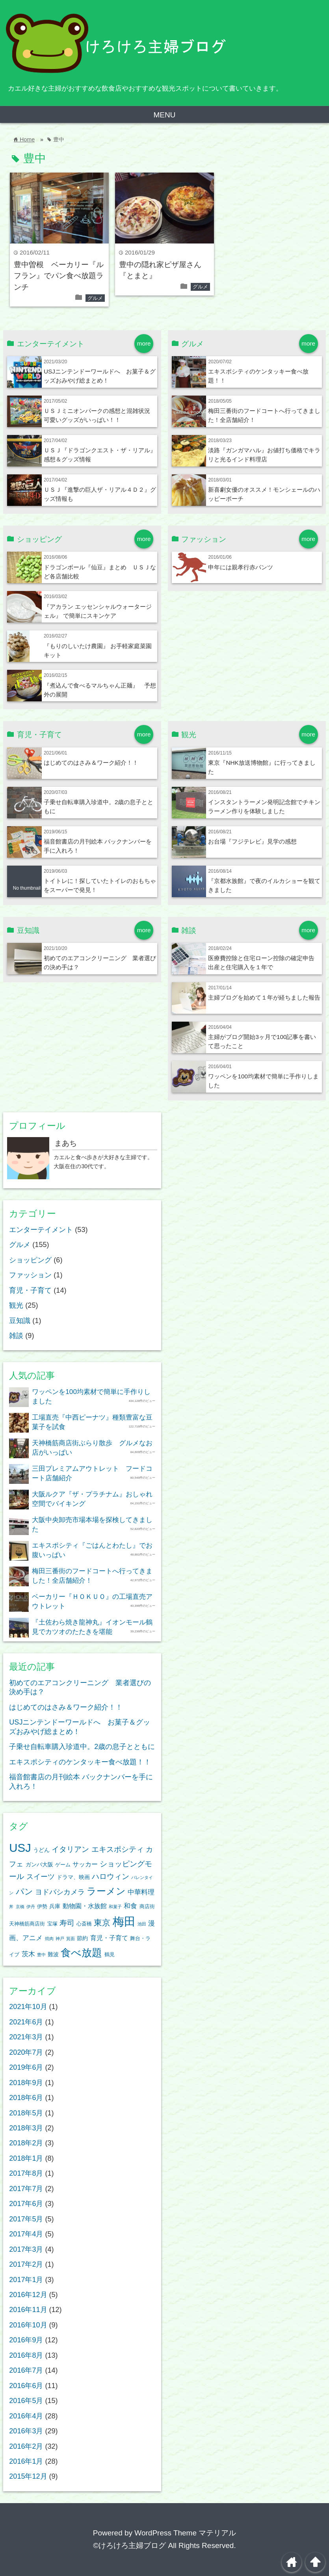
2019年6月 (26, 2067)
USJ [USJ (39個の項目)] (20, 1847)
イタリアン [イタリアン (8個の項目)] (70, 1849)
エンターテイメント (41, 1230)
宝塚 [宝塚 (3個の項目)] (52, 1924)
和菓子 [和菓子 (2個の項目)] (115, 1906)
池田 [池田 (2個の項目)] (142, 1924)
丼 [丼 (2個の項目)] (11, 1906)
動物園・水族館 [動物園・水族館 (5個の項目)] (85, 1906)
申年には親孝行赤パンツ (240, 567)
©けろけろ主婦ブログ (129, 2545)
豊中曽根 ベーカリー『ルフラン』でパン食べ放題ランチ (59, 275)
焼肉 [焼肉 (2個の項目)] (49, 1938)
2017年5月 (26, 2219)
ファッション (30, 1275)
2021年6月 (26, 2022)
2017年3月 (26, 2249)
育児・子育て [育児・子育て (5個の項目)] (109, 1938)
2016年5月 (26, 2401)
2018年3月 (26, 2128)
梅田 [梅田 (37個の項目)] (124, 1921)
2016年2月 (26, 2446)
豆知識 (19, 1321)
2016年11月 (28, 2310)
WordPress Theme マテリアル (185, 2533)
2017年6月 (26, 2204)
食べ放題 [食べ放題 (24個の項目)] (81, 1953)
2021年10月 (28, 2007)
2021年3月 (26, 2037)
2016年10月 (28, 2325)
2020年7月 (26, 2052)
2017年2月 (26, 2264)
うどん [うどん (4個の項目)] (41, 1850)
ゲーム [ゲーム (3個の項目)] (63, 1865)
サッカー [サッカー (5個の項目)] (85, 1864)
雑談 (16, 1336)
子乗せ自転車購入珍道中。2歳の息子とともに (82, 1747)
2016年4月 (26, 2416)
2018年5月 (26, 2113)
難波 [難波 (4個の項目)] (53, 1954)
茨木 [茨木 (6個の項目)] (28, 1954)
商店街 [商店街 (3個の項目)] (147, 1906)
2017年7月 (26, 2189)
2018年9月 (26, 2083)
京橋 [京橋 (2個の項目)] (20, 1906)
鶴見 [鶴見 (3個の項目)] (109, 1954)
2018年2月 (26, 2143)
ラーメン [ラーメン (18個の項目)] (106, 1891)
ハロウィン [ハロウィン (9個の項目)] (110, 1876)
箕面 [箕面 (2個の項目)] (70, 1938)
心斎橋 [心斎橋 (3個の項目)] (84, 1924)
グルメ (95, 298)
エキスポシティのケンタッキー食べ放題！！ (80, 1762)
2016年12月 (28, 2295)
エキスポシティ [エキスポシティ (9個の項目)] (117, 1849)
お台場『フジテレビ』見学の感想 (252, 841)
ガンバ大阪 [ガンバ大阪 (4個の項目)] (39, 1864)
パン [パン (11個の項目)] (24, 1891)
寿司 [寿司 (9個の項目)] (66, 1923)
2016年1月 (26, 2461)
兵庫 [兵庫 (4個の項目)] (54, 1906)
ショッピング (30, 1260)
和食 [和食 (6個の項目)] (130, 1906)
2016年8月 (26, 2355)
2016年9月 (26, 2340)
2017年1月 (26, 2280)
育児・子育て (30, 1290)
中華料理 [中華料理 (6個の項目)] (141, 1892)
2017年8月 (26, 2173)
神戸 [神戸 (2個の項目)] (60, 1938)
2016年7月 (26, 2370)
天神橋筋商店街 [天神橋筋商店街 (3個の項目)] (27, 1924)
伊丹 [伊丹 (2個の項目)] (30, 1906)
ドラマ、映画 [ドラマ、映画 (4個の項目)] (73, 1877)
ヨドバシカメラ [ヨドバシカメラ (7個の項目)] (60, 1892)
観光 (16, 1305)
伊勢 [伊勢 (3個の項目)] (42, 1906)
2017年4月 (26, 2234)
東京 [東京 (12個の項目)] (102, 1922)
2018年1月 (26, 2158)
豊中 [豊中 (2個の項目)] (41, 1954)
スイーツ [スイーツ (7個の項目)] (40, 1877)
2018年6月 (26, 2098)
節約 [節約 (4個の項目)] (82, 1938)
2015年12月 (28, 2476)
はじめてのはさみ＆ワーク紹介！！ (91, 762)
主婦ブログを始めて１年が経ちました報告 (264, 997)
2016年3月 (26, 2431)
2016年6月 (26, 2386)
